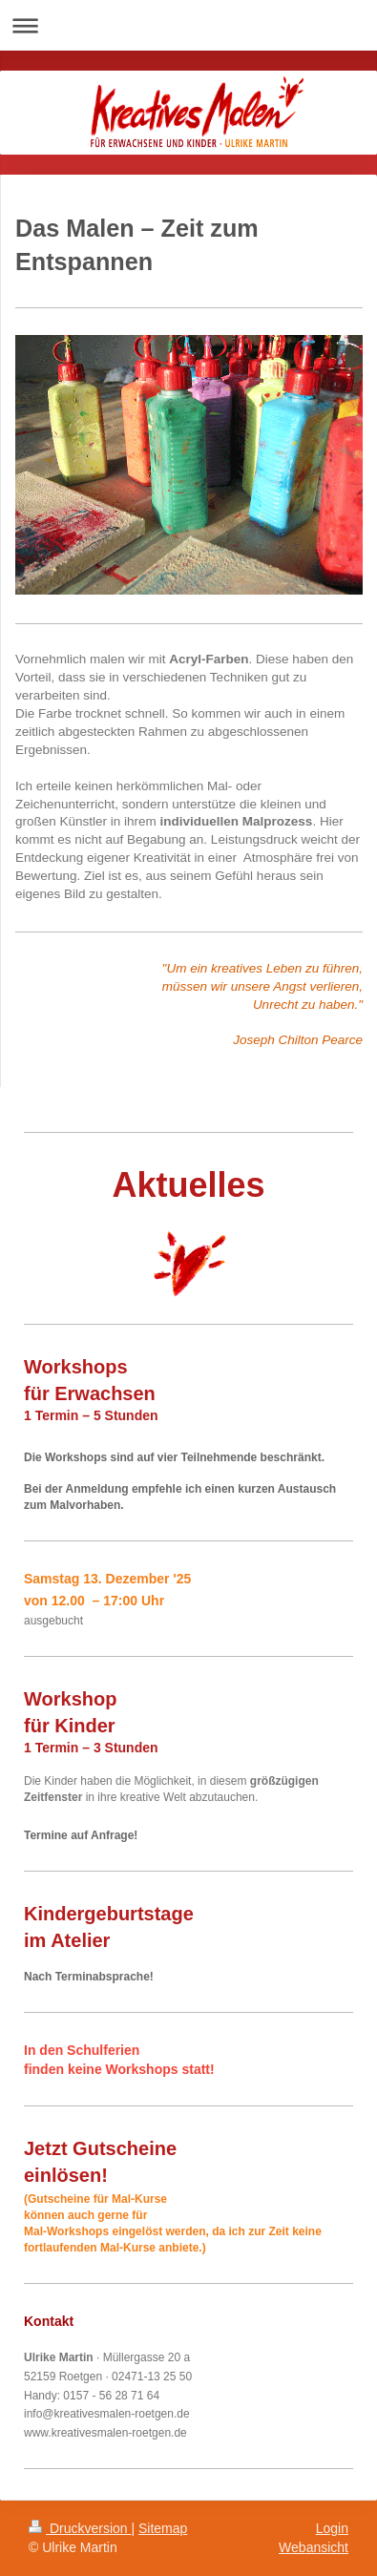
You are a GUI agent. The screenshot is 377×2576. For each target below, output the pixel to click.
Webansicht (313, 2547)
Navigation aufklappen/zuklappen (188, 25)
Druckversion (80, 2528)
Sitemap (162, 2528)
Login (332, 2528)
